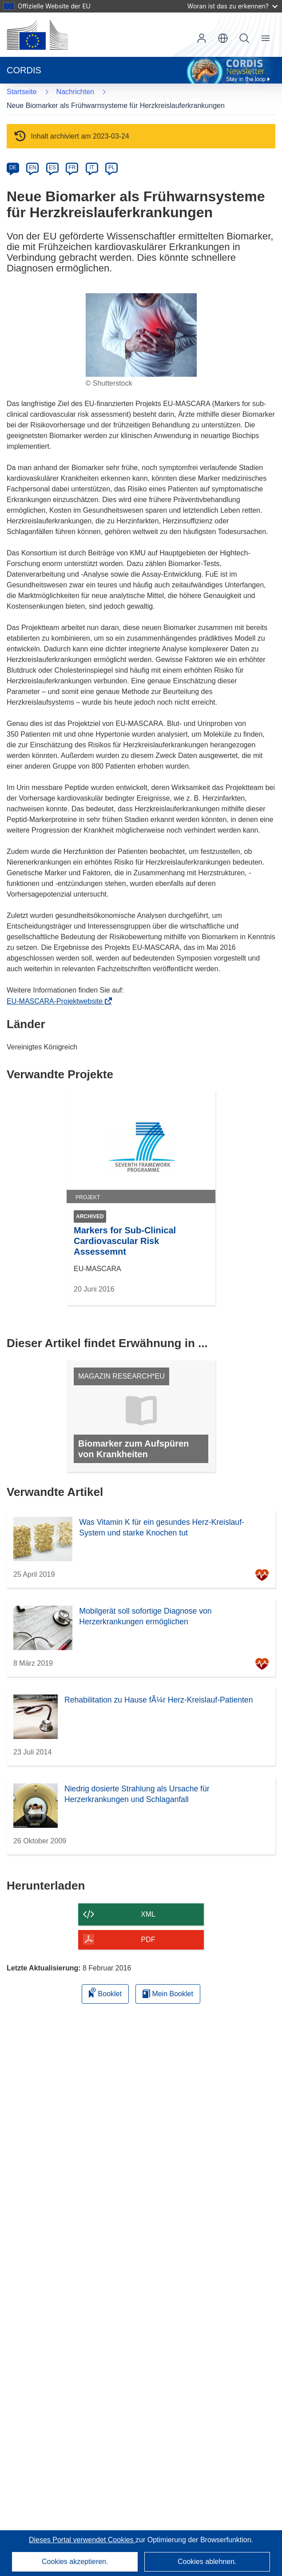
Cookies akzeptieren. (75, 2561)
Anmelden (201, 38)
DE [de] (13, 167)
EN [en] (32, 167)
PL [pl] (111, 167)
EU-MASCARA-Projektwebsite (57, 1001)
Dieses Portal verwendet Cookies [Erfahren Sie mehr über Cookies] (82, 2540)
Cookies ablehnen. (207, 2561)
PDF (148, 1939)
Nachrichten (75, 92)
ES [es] (52, 167)
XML (148, 1914)
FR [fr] (71, 167)
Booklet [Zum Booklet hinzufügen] (105, 1992)
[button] (223, 38)
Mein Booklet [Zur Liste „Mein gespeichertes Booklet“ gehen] (168, 1994)
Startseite (22, 92)
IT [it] (91, 167)
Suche (244, 38)
